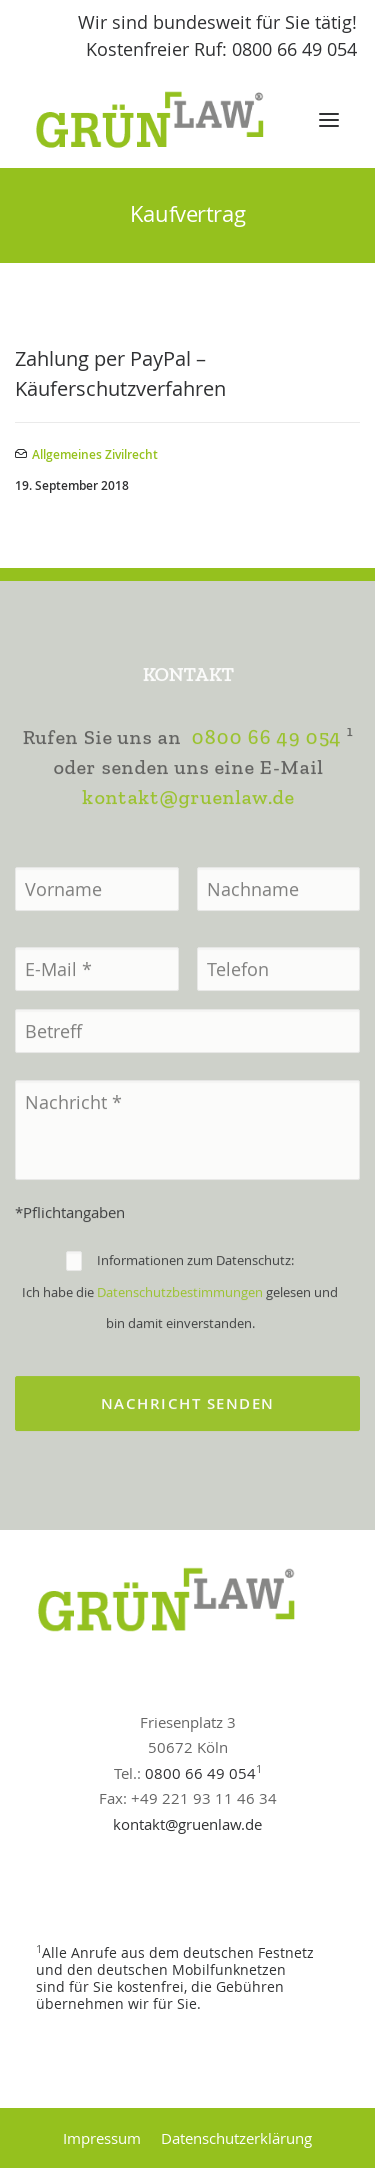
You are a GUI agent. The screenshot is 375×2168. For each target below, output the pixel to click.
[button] (329, 120)
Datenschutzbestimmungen (180, 1376)
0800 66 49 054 (266, 821)
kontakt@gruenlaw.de (188, 881)
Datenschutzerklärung (236, 2138)
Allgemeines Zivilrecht (95, 454)
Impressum (102, 2138)
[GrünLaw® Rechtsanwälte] (169, 120)
